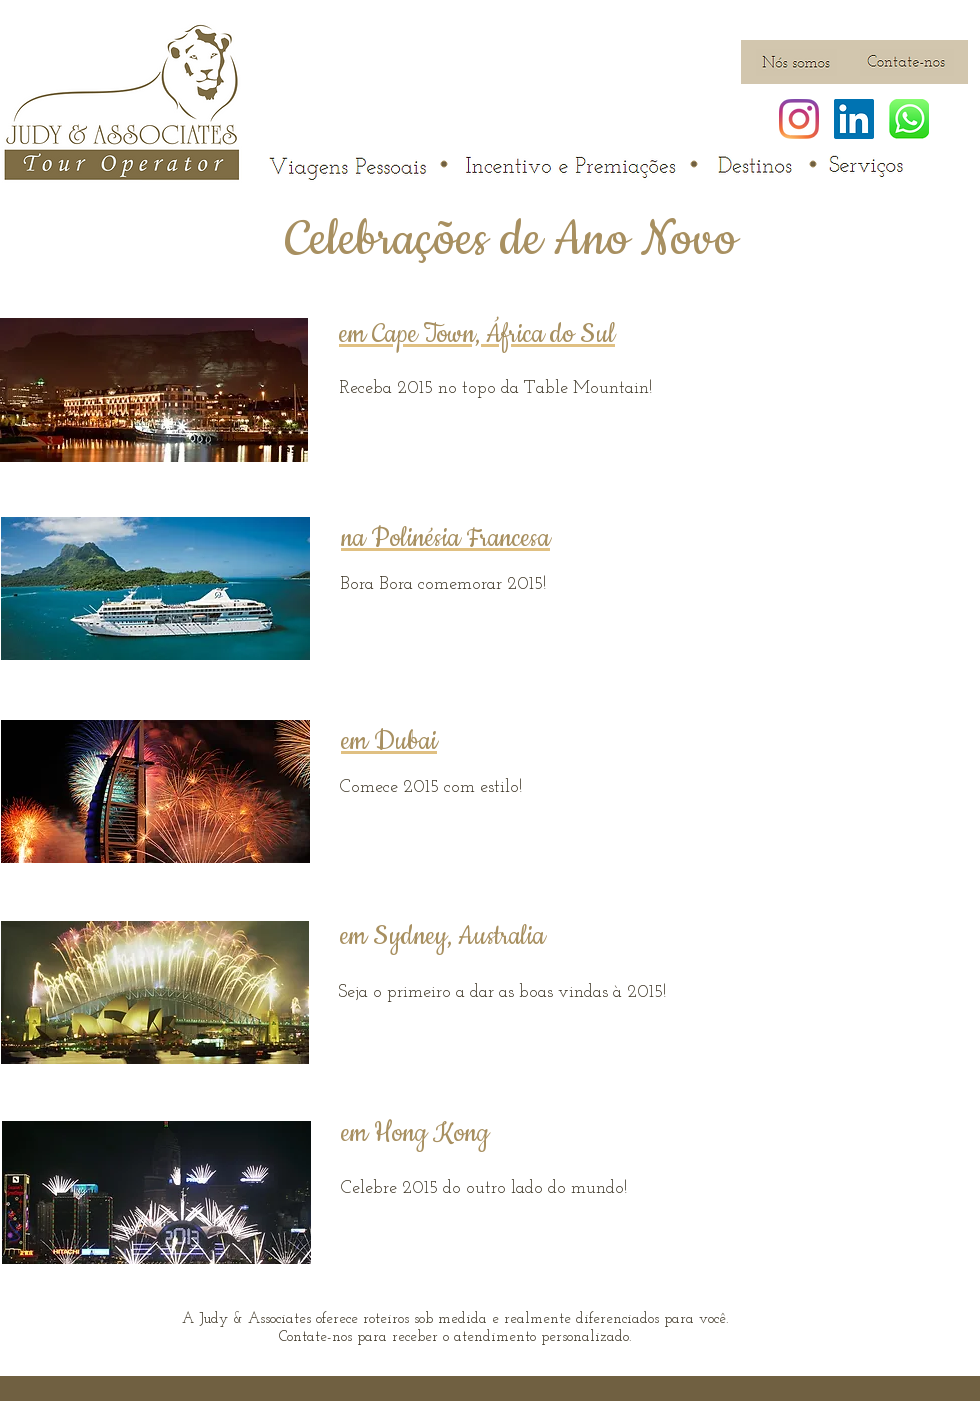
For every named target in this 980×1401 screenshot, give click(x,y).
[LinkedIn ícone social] (854, 119)
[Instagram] (799, 119)
